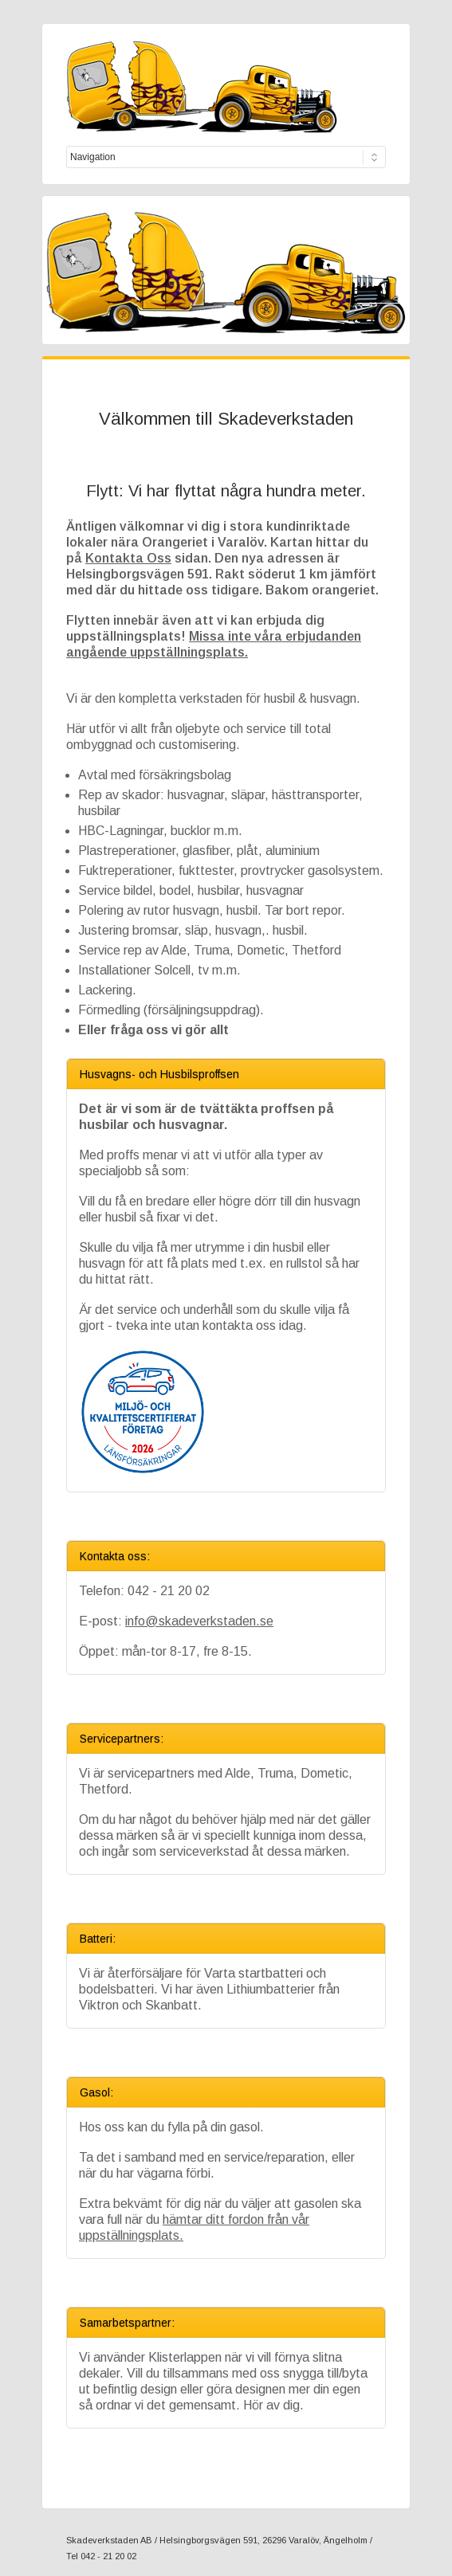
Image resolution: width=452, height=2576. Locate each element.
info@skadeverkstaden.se (199, 1621)
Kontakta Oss (128, 558)
